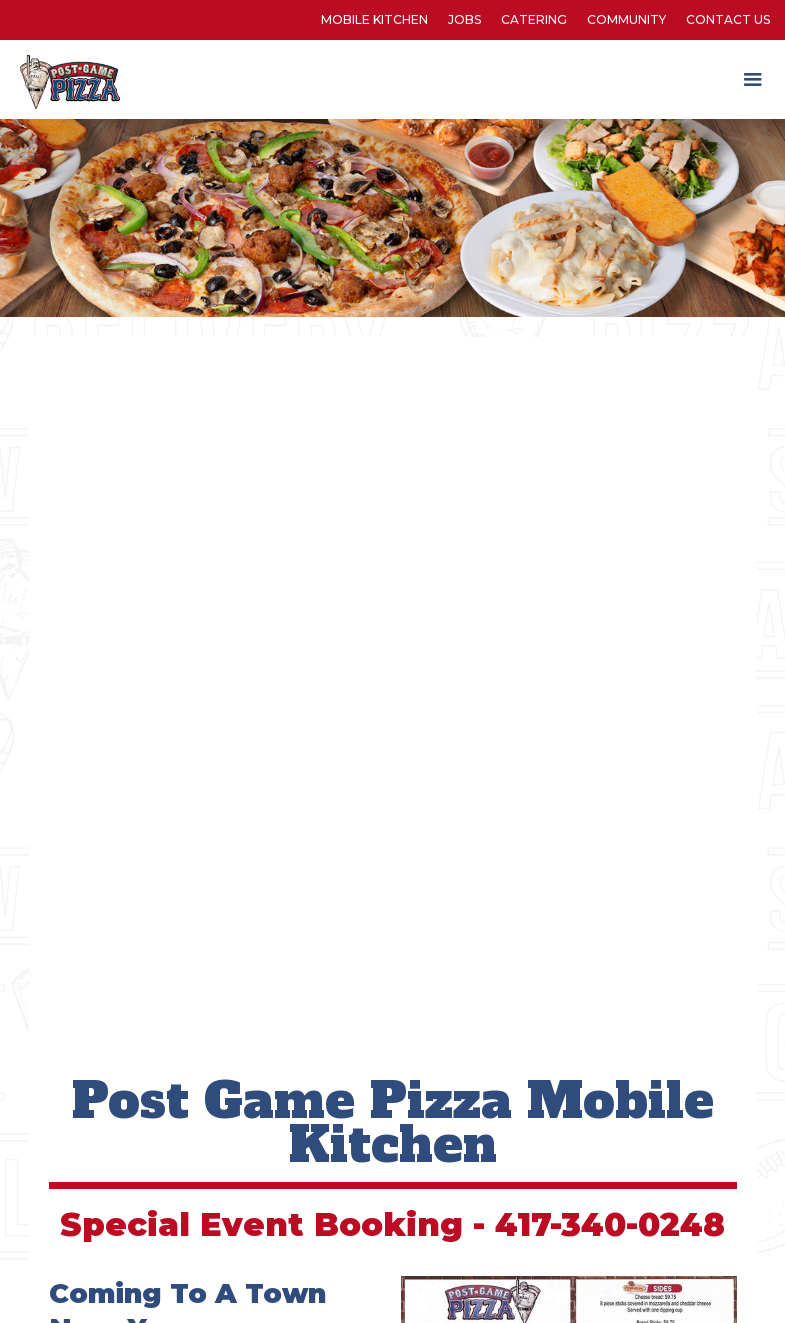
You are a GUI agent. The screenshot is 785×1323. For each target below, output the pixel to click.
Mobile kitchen (374, 19)
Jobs (464, 19)
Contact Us (728, 19)
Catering (534, 19)
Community (626, 19)
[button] (753, 80)
